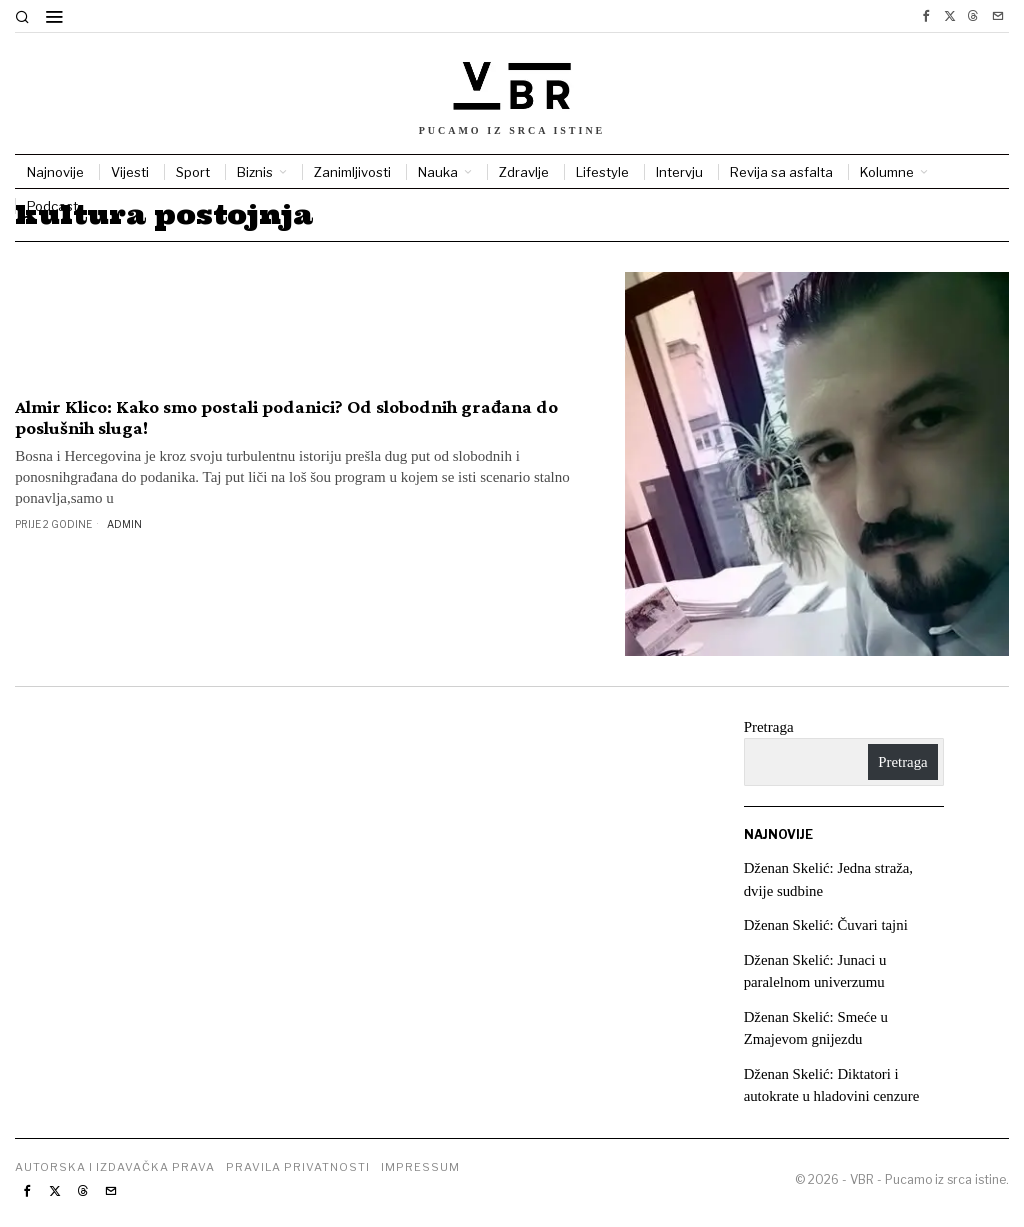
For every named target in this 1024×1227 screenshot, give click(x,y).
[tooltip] (926, 16)
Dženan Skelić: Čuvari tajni (827, 925)
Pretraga (769, 727)
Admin (124, 524)
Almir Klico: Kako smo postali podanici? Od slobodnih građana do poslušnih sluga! (286, 417)
